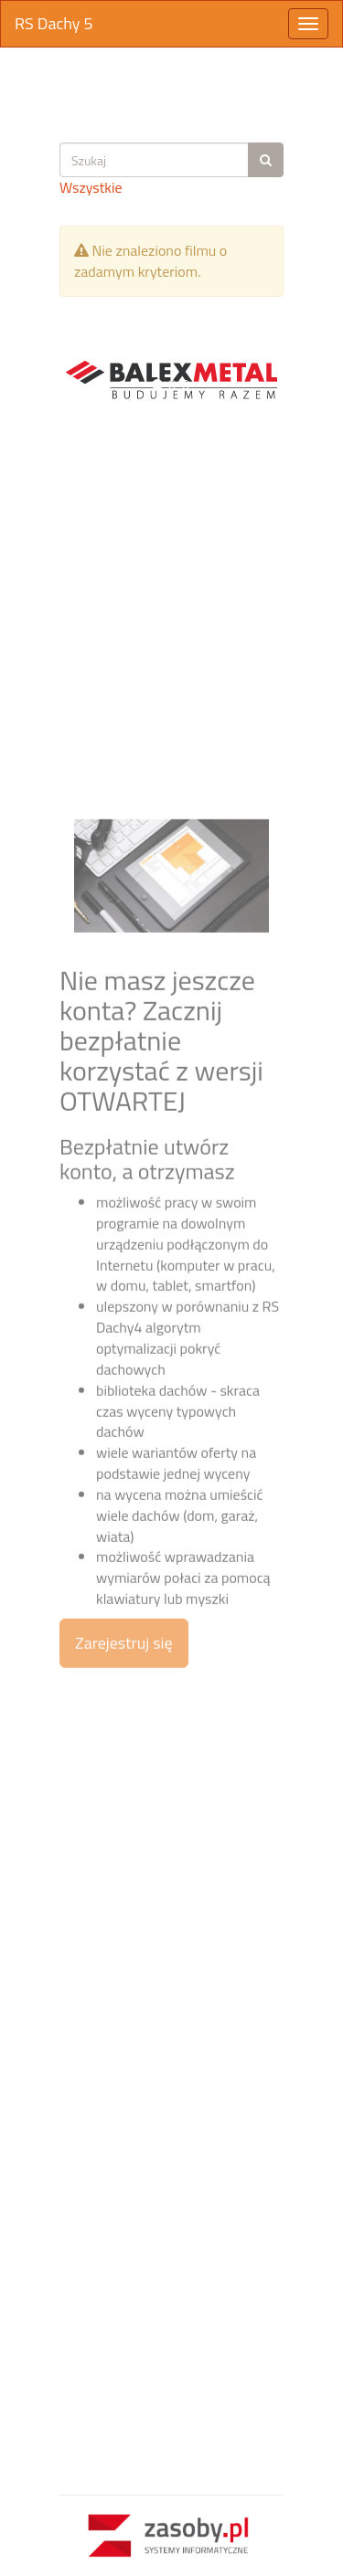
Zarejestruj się (124, 1811)
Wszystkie (91, 187)
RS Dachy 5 (54, 23)
